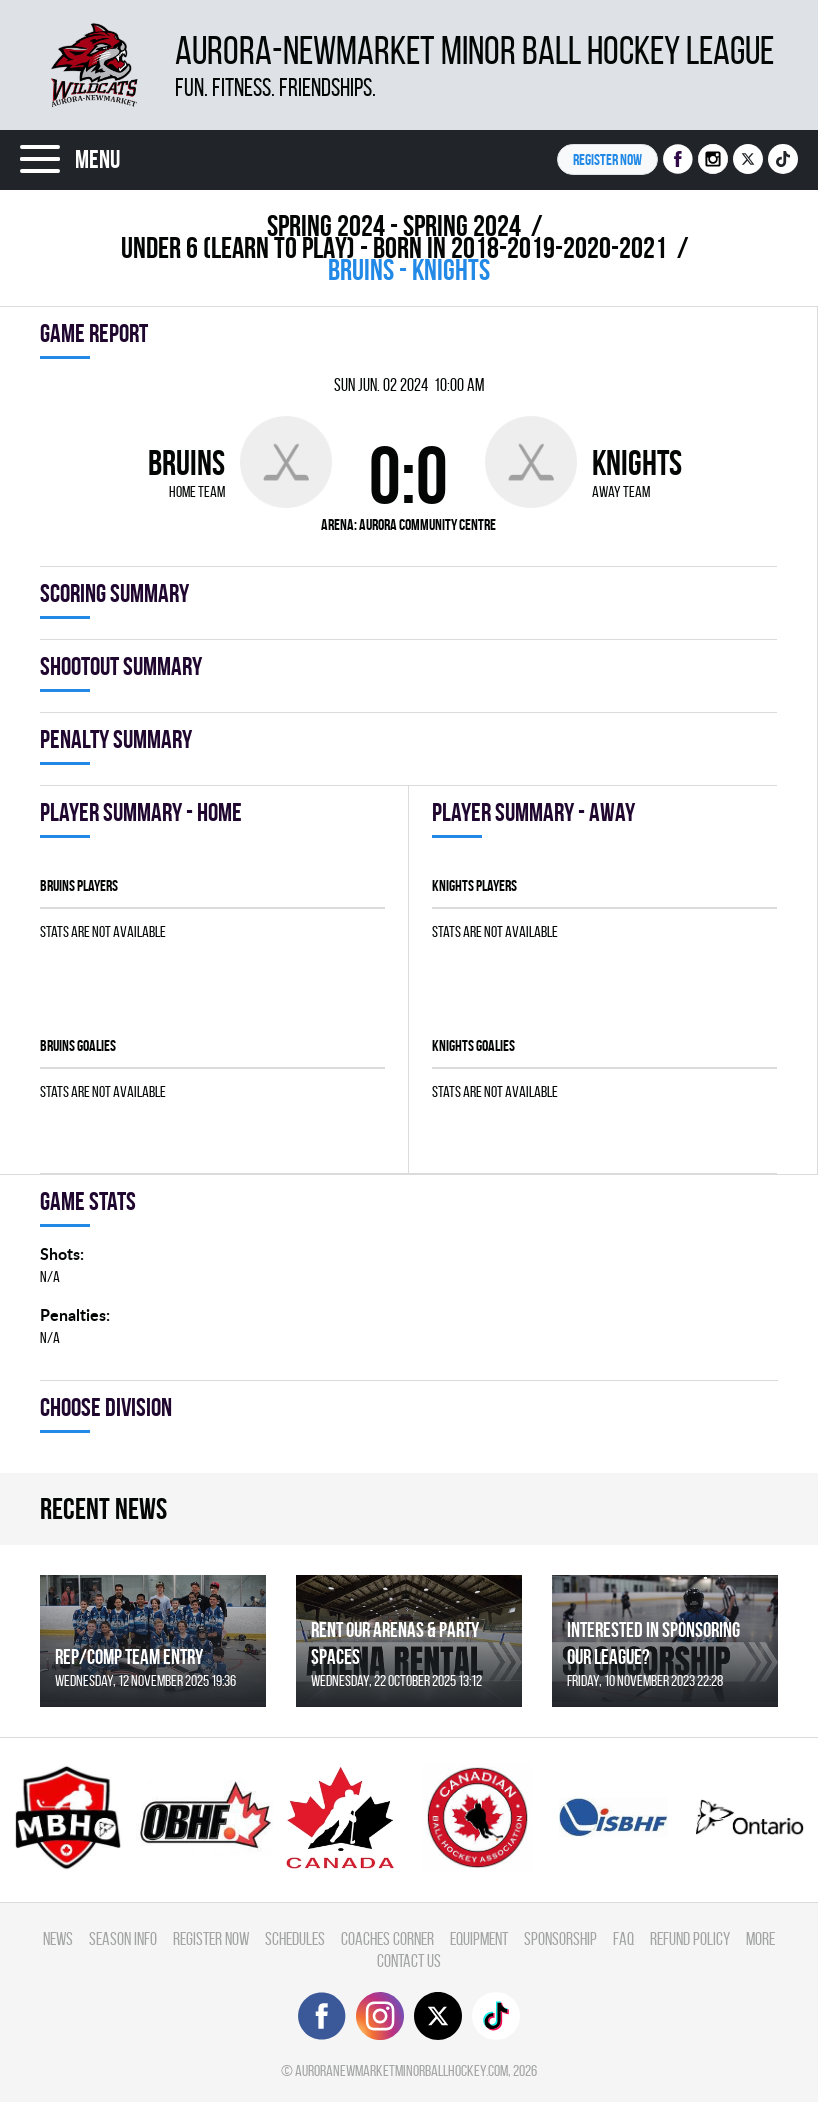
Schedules (295, 1938)
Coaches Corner (387, 1938)
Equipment (479, 1938)
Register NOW (607, 159)
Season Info (123, 1938)
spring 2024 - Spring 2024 (394, 225)
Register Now (211, 1938)
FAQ (623, 1938)
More (760, 1938)
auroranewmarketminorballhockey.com (401, 2070)
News (58, 1938)
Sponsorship (560, 1938)
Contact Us (409, 1960)
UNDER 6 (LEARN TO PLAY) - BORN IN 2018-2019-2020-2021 (394, 247)
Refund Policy (690, 1938)
